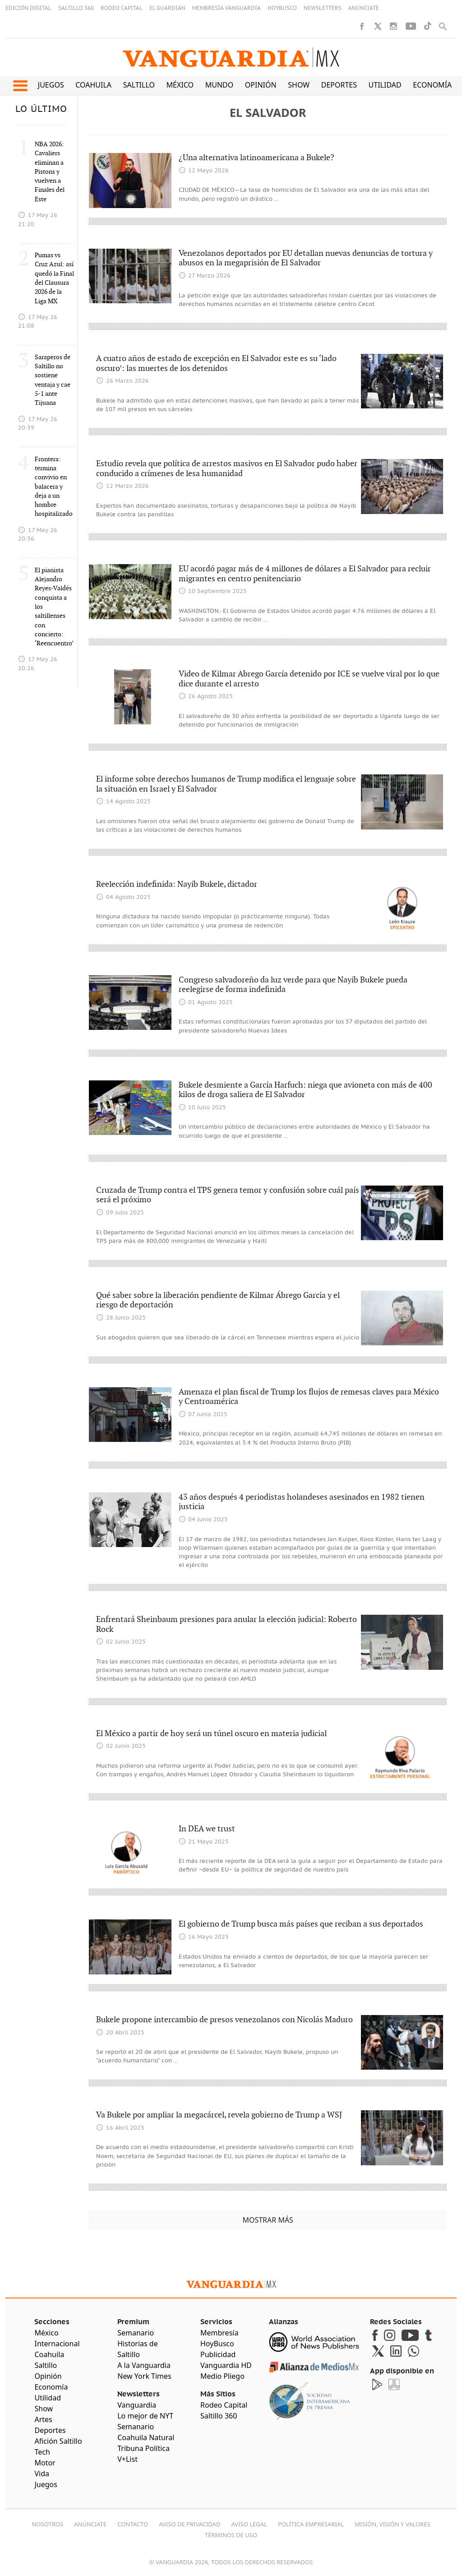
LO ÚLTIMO (41, 109)
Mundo (219, 85)
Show (299, 85)
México (180, 85)
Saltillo (139, 85)
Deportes (339, 85)
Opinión (261, 85)
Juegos (51, 85)
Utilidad (385, 85)
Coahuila (93, 85)
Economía (432, 85)
